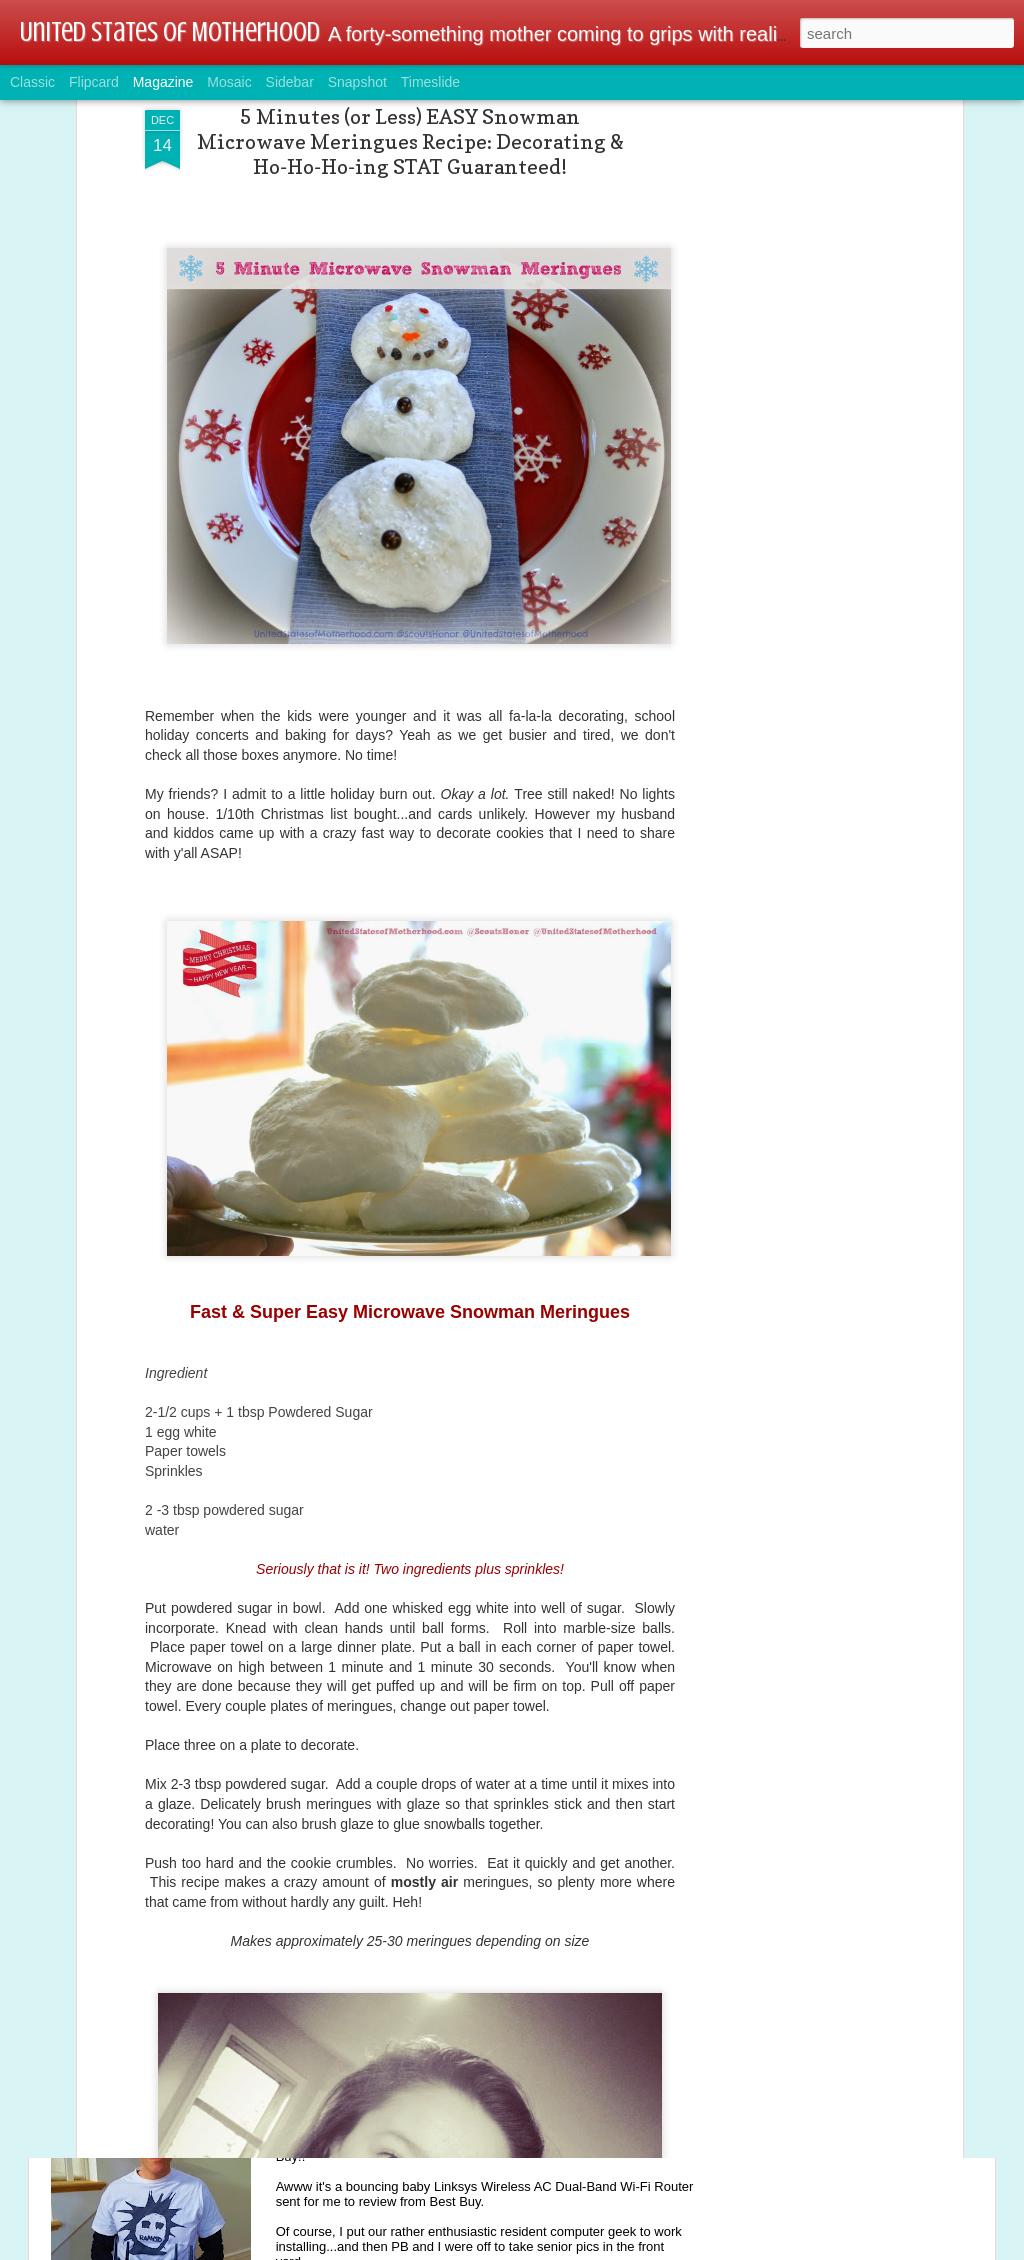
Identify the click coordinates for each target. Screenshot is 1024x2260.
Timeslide (430, 82)
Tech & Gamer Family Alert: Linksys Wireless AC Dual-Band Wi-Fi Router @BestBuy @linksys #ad (495, 2110)
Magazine (163, 82)
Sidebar (290, 82)
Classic (32, 82)
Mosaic (229, 82)
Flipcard (94, 82)
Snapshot (357, 82)
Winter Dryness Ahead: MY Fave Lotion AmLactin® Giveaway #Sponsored (459, 1883)
